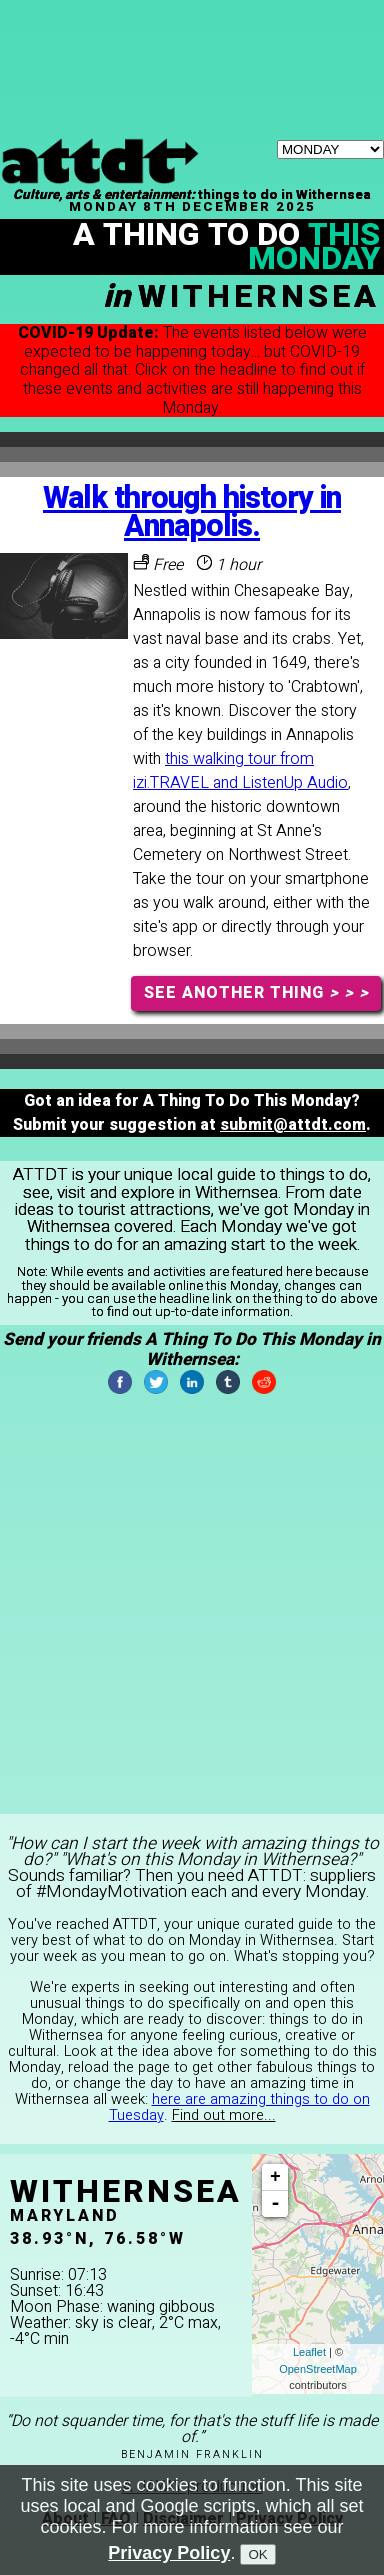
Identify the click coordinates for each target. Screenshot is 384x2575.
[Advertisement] (192, 25)
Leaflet (309, 2352)
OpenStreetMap (318, 2369)
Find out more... (224, 2115)
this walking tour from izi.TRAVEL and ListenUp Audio (240, 771)
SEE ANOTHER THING (256, 993)
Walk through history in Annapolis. (192, 512)
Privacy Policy (169, 2553)
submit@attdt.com (293, 1125)
